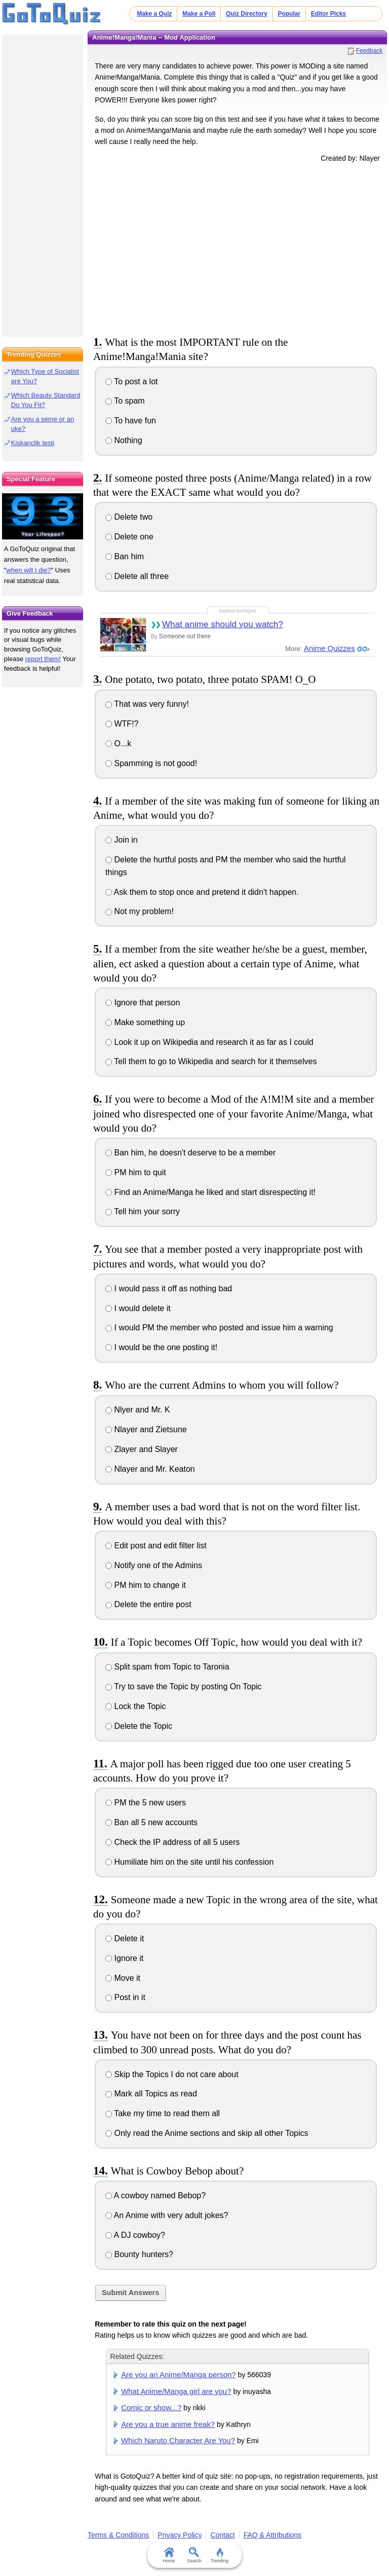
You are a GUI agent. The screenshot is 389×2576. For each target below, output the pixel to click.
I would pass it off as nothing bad (168, 1288)
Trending (219, 2555)
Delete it (124, 1938)
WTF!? (121, 723)
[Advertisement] (237, 247)
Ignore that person (142, 1002)
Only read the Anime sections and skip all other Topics (206, 2133)
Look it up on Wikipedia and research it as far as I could (209, 1042)
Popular (289, 13)
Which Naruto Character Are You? (178, 2440)
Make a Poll (198, 13)
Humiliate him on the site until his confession (189, 1862)
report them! (43, 659)
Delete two (128, 517)
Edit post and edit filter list (156, 1545)
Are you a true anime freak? (168, 2424)
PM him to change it (145, 1585)
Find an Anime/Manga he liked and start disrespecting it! (210, 1192)
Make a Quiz (154, 13)
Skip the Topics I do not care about (172, 2074)
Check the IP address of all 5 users (172, 1842)
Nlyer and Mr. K (137, 1409)
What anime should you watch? (222, 624)
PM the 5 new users (145, 1802)
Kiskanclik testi (32, 443)
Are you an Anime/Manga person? (178, 2374)
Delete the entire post (148, 1604)
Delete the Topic (138, 1726)
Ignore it (124, 1958)
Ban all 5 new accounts (151, 1822)
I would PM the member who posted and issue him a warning (219, 1327)
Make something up (145, 1022)
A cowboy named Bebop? (155, 2195)
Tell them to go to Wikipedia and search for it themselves (211, 1061)
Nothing (123, 440)
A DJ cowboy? (135, 2235)
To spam (125, 400)
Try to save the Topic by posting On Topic (183, 1686)
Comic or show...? (151, 2407)
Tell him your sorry (142, 1211)
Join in (121, 840)
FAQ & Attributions (272, 2535)
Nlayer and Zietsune (146, 1429)
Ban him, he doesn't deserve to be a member (190, 1152)
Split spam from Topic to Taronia (167, 1666)
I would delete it (138, 1308)
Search (194, 2555)
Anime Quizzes (329, 648)
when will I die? (28, 570)
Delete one (129, 536)
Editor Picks (328, 13)
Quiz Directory (246, 13)
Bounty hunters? (139, 2254)
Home (169, 2555)
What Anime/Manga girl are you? (176, 2391)
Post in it (125, 1997)
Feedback (369, 50)
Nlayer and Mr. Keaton (150, 1469)
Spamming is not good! (151, 763)
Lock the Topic (135, 1706)
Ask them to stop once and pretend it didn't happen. (202, 892)
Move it (122, 1978)
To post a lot (131, 381)
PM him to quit (135, 1172)
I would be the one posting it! (161, 1347)
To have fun (130, 420)
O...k (118, 743)
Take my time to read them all (162, 2113)
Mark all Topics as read (151, 2093)
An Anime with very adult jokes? (166, 2215)
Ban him (124, 556)
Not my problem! (139, 911)
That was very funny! (147, 704)
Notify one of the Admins (153, 1565)
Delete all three (137, 576)
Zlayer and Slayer (141, 1449)
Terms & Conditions (118, 2535)
